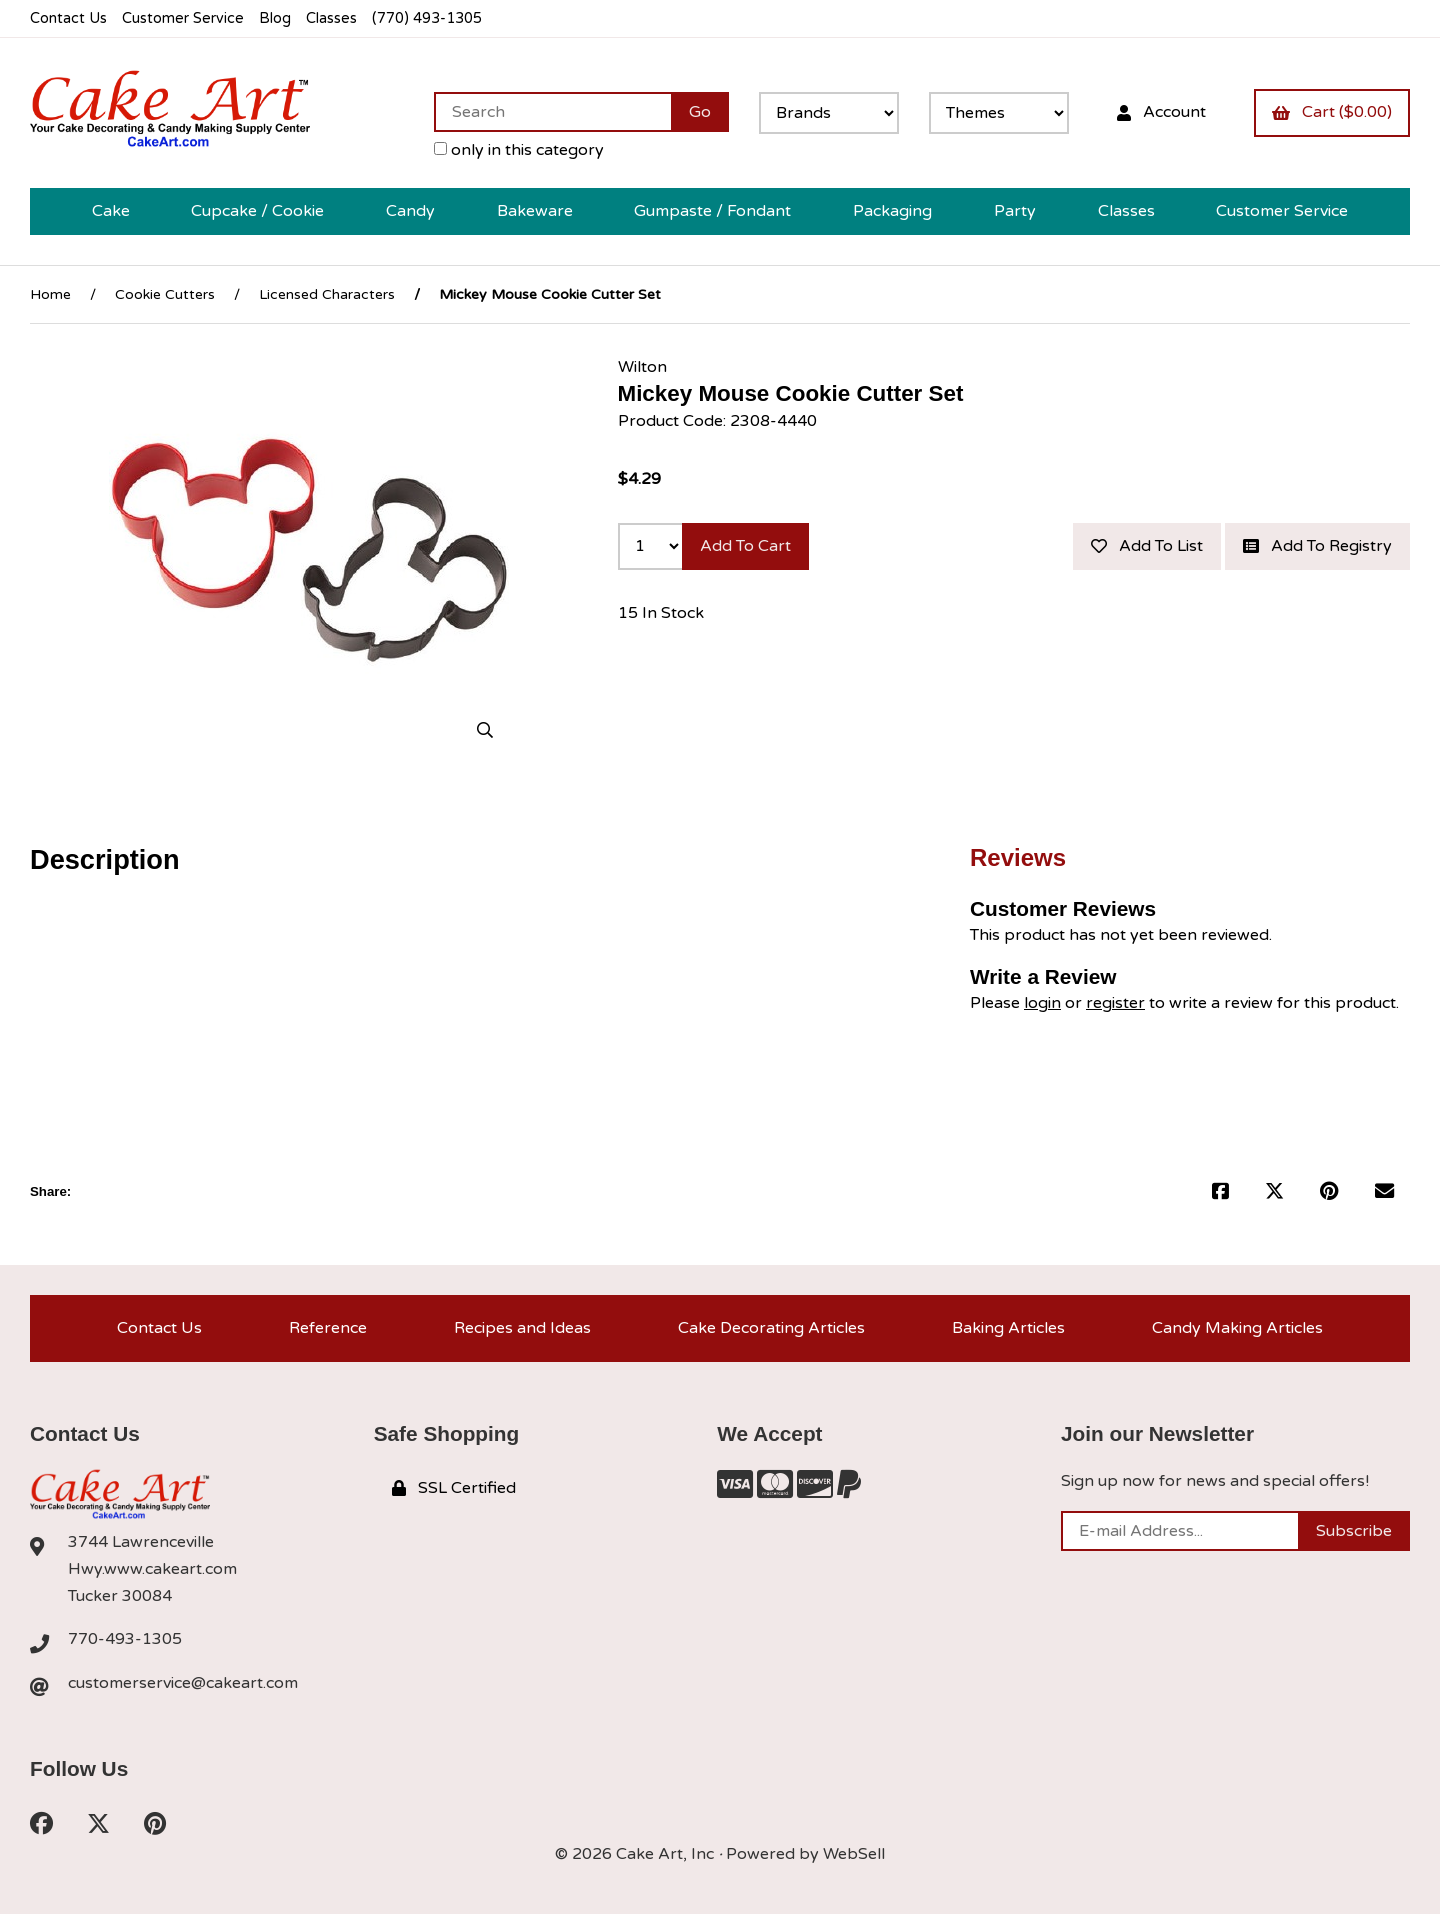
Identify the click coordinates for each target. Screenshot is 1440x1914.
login (1042, 1003)
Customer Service (183, 18)
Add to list (1147, 546)
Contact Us (68, 18)
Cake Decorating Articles (771, 1328)
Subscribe (1354, 1531)
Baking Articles (1008, 1328)
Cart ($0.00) (1332, 112)
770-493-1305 (125, 1639)
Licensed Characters (327, 294)
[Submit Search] (700, 112)
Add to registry (1317, 546)
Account (1161, 112)
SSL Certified (454, 1488)
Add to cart (745, 546)
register (1115, 1003)
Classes (331, 18)
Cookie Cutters (165, 294)
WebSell (854, 1854)
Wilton (642, 367)
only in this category (519, 150)
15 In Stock (661, 613)
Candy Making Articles (1237, 1328)
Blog (275, 18)
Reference (328, 1328)
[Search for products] (552, 112)
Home (50, 294)
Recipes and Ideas (522, 1328)
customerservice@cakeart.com (183, 1683)
